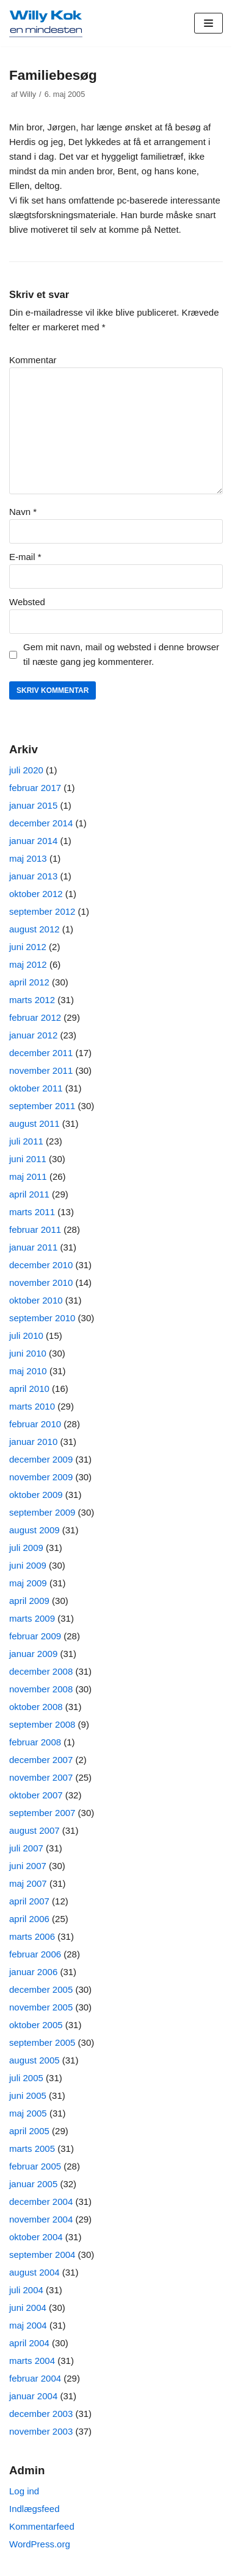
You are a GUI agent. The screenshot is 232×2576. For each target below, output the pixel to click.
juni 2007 (27, 1866)
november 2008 (41, 1689)
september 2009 (42, 1512)
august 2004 (34, 2272)
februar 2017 (35, 787)
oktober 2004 (36, 2237)
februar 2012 (35, 1017)
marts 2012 (32, 1000)
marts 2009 (32, 1618)
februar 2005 (35, 2166)
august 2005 (34, 2060)
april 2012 (29, 982)
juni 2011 (27, 1159)
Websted (27, 602)
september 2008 (42, 1724)
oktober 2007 (36, 1795)
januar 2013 (33, 876)
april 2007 (29, 1901)
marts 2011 (32, 1212)
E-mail (25, 557)
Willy (28, 94)
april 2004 (29, 2343)
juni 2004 (27, 2307)
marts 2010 (32, 1406)
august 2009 (34, 1530)
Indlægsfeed (34, 2508)
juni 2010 (27, 1353)
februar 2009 (35, 1636)
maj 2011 (28, 1176)
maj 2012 (28, 964)
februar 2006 (35, 1954)
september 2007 (42, 1813)
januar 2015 (33, 805)
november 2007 (41, 1777)
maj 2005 (28, 2113)
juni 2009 (27, 1565)
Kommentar (33, 360)
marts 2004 (32, 2360)
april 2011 (29, 1194)
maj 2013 (28, 858)
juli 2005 (26, 2078)
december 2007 (41, 1760)
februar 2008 (35, 1742)
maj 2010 (28, 1371)
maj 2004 (28, 2325)
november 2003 (41, 2431)
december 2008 (41, 1671)
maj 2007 (28, 1883)
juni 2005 (27, 2095)
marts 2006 (32, 1936)
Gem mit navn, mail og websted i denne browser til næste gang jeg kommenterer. (121, 654)
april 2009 (29, 1600)
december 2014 (41, 823)
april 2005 (29, 2131)
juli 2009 (26, 1547)
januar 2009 (33, 1653)
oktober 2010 (36, 1300)
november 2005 (41, 2007)
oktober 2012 (36, 894)
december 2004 (41, 2201)
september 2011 (42, 1106)
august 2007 (34, 1830)
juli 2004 (26, 2290)
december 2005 (41, 1989)
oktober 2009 (36, 1494)
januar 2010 (33, 1441)
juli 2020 (26, 770)
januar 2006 (33, 1972)
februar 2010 (35, 1424)
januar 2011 (33, 1247)
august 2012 (34, 929)
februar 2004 (35, 2378)
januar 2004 (33, 2396)
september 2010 (42, 1318)
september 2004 (42, 2254)
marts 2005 (32, 2148)
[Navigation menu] (208, 23)
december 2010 (41, 1265)
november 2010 (41, 1282)
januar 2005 (33, 2184)
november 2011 (41, 1070)
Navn (23, 511)
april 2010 (29, 1388)
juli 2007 (26, 1848)
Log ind (24, 2491)
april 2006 (29, 1919)
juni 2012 (27, 947)
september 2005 (42, 2042)
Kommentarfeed (41, 2526)
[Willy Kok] (45, 23)
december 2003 (41, 2413)
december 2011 (41, 1053)
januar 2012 (33, 1035)
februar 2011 (35, 1229)
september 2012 (42, 911)
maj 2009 (28, 1583)
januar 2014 (33, 841)
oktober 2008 (36, 1706)
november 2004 (41, 2219)
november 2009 (41, 1477)
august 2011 (34, 1123)
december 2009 (41, 1459)
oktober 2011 (36, 1088)
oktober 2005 (36, 2025)
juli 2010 (26, 1335)
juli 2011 (26, 1141)
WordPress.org (39, 2544)
